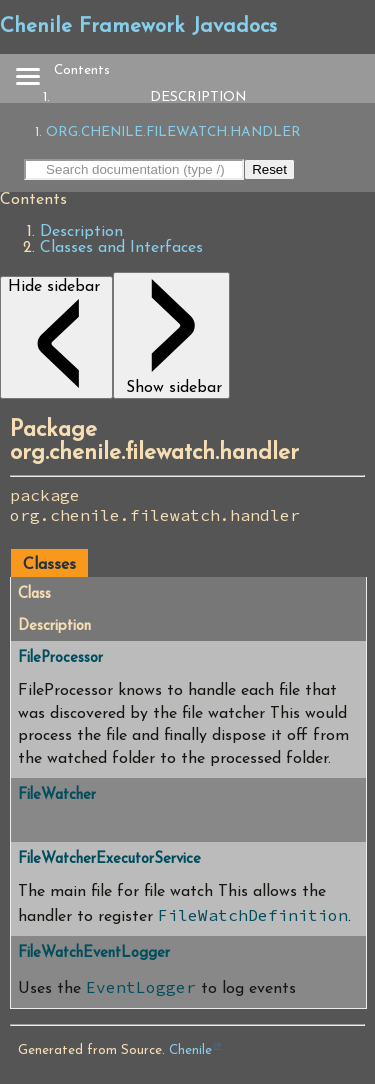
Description (198, 97)
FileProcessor (60, 658)
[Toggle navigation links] (27, 78)
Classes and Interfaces (121, 248)
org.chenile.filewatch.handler (173, 132)
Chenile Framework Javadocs (138, 27)
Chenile (190, 1050)
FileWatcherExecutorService (109, 859)
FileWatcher (57, 795)
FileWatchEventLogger (94, 953)
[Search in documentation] (134, 169)
